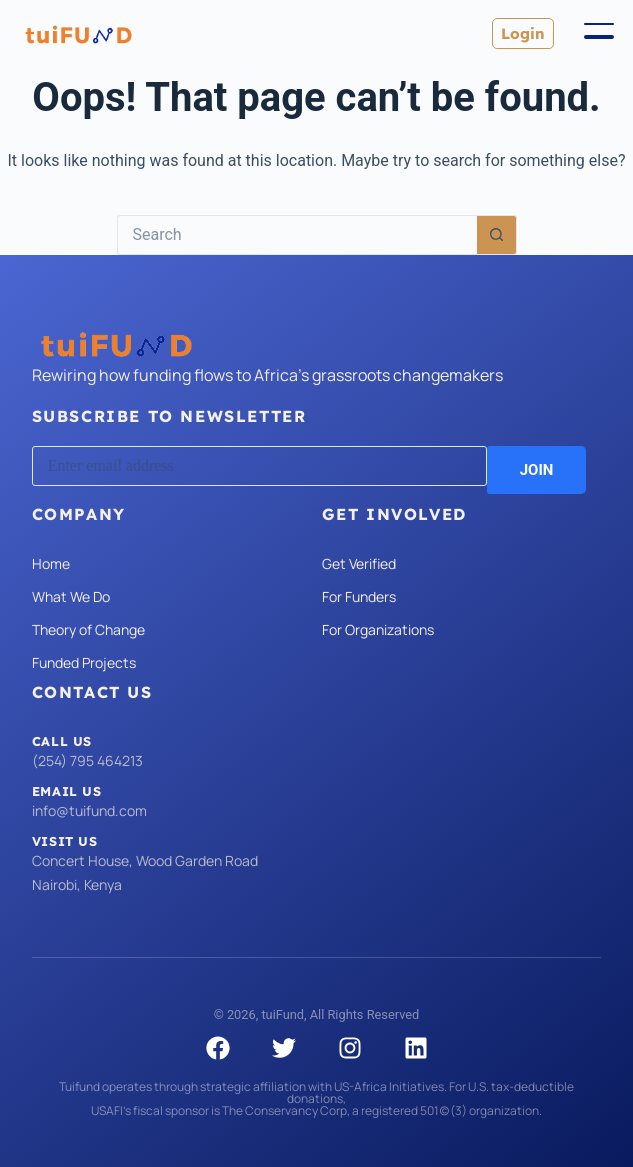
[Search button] (497, 235)
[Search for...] (297, 235)
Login (523, 33)
